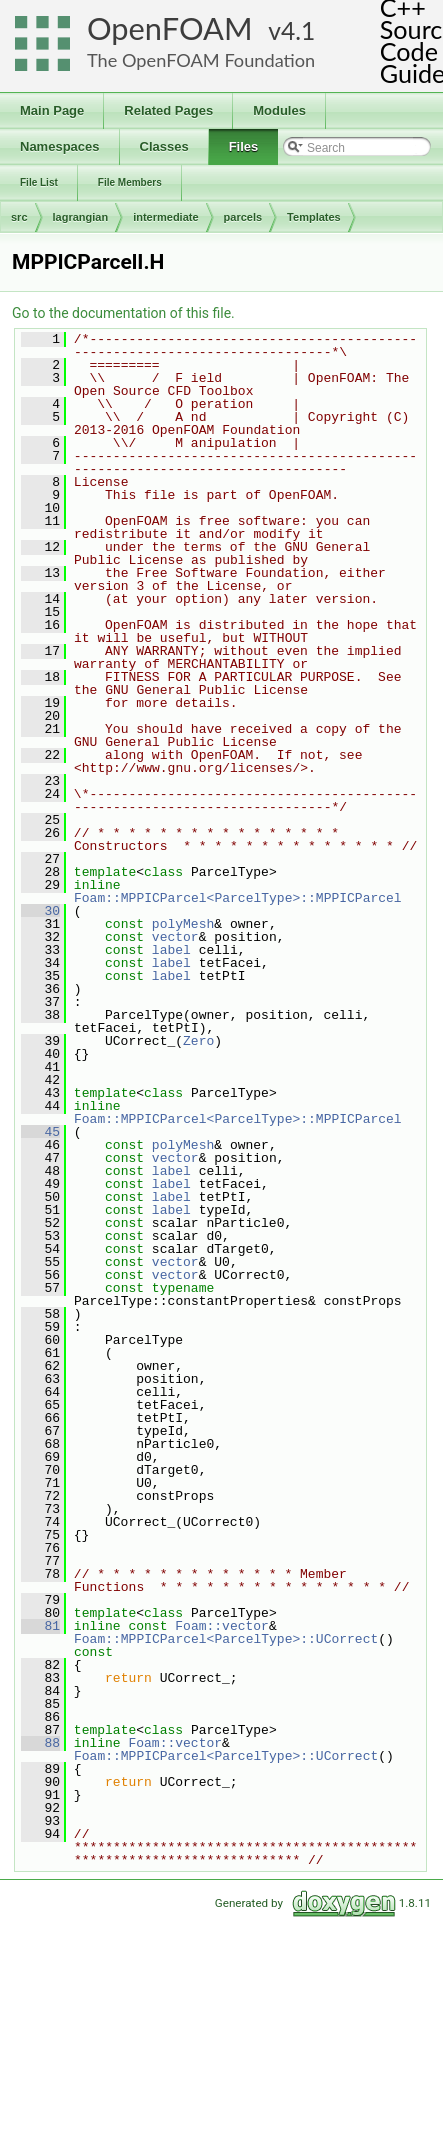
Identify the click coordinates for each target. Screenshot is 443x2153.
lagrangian (81, 217)
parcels (243, 217)
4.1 (298, 30)
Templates (314, 217)
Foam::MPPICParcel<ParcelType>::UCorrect (226, 1639)
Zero (198, 1041)
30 (40, 911)
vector (175, 937)
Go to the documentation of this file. (123, 313)
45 (40, 1132)
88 (40, 1743)
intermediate (165, 217)
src (19, 217)
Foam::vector (222, 1626)
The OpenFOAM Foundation (201, 60)
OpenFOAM (170, 28)
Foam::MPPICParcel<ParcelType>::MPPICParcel (238, 898)
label (171, 950)
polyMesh (183, 924)
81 (40, 1626)
